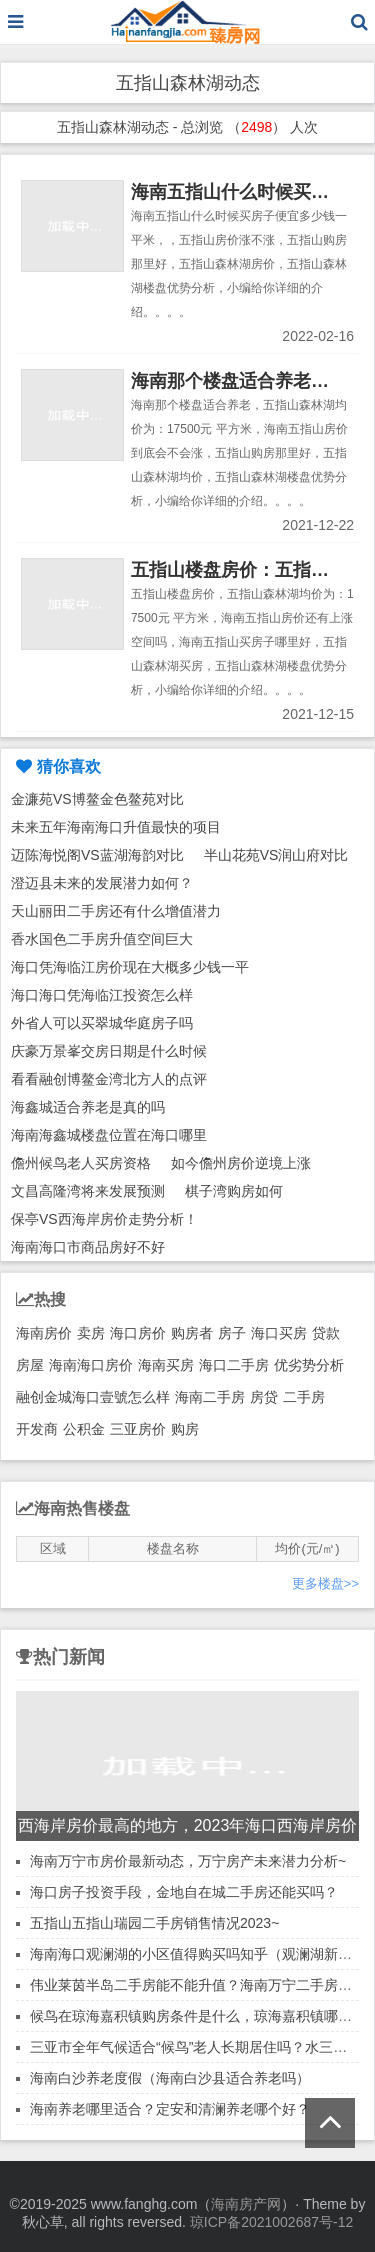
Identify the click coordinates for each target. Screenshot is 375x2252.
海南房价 (44, 1333)
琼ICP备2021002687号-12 (271, 2222)
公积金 (84, 1429)
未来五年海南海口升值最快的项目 (116, 827)
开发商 (37, 1429)
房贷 (264, 1397)
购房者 (192, 1333)
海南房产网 (246, 2204)
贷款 (326, 1333)
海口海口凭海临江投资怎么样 (102, 995)
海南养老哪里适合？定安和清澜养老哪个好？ (170, 2109)
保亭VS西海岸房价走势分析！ (104, 1219)
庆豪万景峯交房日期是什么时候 (109, 1051)
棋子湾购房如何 (234, 1191)
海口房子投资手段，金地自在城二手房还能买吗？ (184, 1892)
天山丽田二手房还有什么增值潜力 (116, 911)
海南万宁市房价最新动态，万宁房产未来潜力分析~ (188, 1861)
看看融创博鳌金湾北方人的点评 (109, 1079)
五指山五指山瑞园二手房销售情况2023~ (154, 1923)
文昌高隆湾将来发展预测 (88, 1191)
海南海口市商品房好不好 (88, 1247)
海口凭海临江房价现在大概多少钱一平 (130, 967)
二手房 (304, 1397)
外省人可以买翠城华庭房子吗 (102, 1023)
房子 (232, 1333)
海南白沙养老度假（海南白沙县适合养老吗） (170, 2078)
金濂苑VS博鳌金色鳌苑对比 (97, 799)
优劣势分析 (309, 1365)
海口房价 (138, 1333)
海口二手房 (234, 1365)
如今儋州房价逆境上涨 (241, 1163)
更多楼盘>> (325, 1583)
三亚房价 (138, 1429)
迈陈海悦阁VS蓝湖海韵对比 (97, 855)
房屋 (30, 1365)
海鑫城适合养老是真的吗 (88, 1107)
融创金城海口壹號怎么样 (93, 1397)
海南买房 (166, 1365)
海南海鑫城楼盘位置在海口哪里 (109, 1135)
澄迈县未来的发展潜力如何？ (102, 883)
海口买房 (279, 1333)
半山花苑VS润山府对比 (276, 855)
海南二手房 (210, 1397)
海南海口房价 (91, 1365)
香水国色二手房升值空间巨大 (102, 939)
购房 (185, 1429)
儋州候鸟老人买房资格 (81, 1163)
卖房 (91, 1333)
